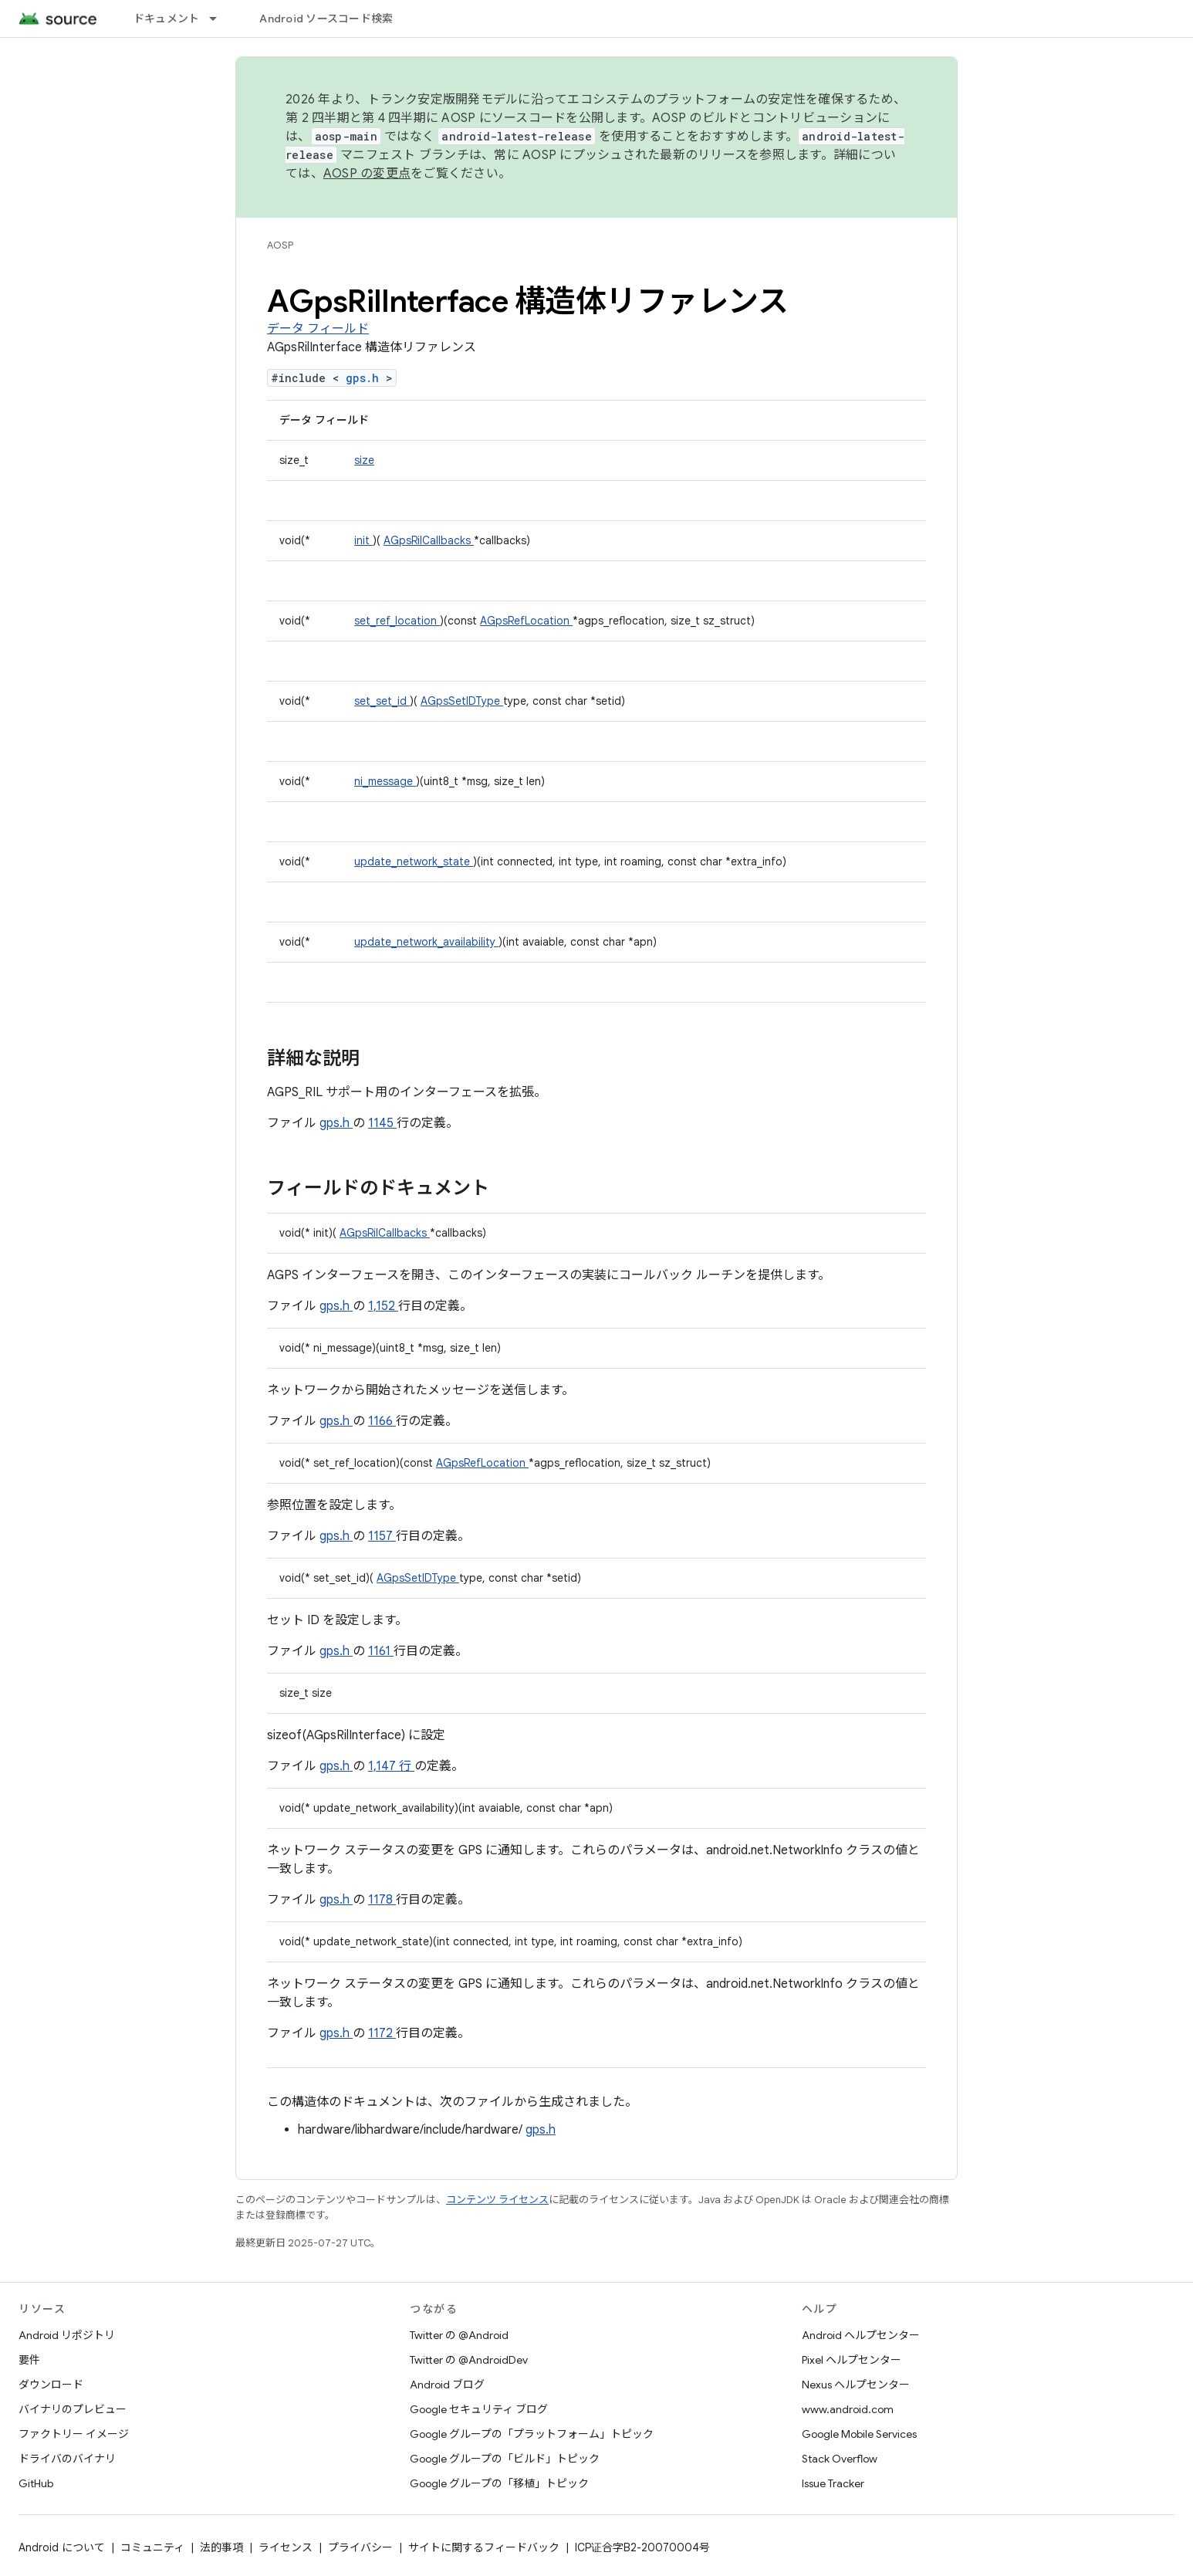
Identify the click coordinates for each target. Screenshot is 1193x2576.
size (364, 460)
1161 (381, 1651)
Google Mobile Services (859, 2434)
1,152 (383, 1306)
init (363, 540)
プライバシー (360, 2547)
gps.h (366, 378)
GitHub (36, 2483)
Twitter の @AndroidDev (469, 2360)
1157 (382, 1536)
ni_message (385, 781)
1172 (382, 2033)
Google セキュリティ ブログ (479, 2409)
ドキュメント (166, 18)
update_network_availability (426, 942)
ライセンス (286, 2547)
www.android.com (848, 2409)
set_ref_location (397, 621)
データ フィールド (318, 329)
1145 (382, 1123)
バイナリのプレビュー (73, 2409)
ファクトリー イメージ (74, 2434)
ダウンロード (51, 2385)
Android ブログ (447, 2385)
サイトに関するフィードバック (483, 2547)
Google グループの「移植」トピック (499, 2483)
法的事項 (221, 2547)
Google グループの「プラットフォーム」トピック (532, 2434)
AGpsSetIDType (462, 701)
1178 (382, 1899)
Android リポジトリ (67, 2335)
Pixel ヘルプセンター (851, 2360)
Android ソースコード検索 (326, 18)
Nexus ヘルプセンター (856, 2385)
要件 (29, 2360)
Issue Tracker (833, 2483)
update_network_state (413, 861)
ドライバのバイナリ (67, 2459)
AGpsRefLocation (526, 621)
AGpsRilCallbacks (429, 540)
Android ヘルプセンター (861, 2335)
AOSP (280, 245)
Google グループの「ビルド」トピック (505, 2459)
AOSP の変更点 (367, 173)
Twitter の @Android (459, 2335)
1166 (382, 1421)
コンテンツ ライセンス (497, 2199)
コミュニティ (152, 2547)
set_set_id (382, 701)
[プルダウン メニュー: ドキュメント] (220, 18)
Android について (62, 2547)
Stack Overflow (839, 2459)
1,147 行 (391, 1766)
